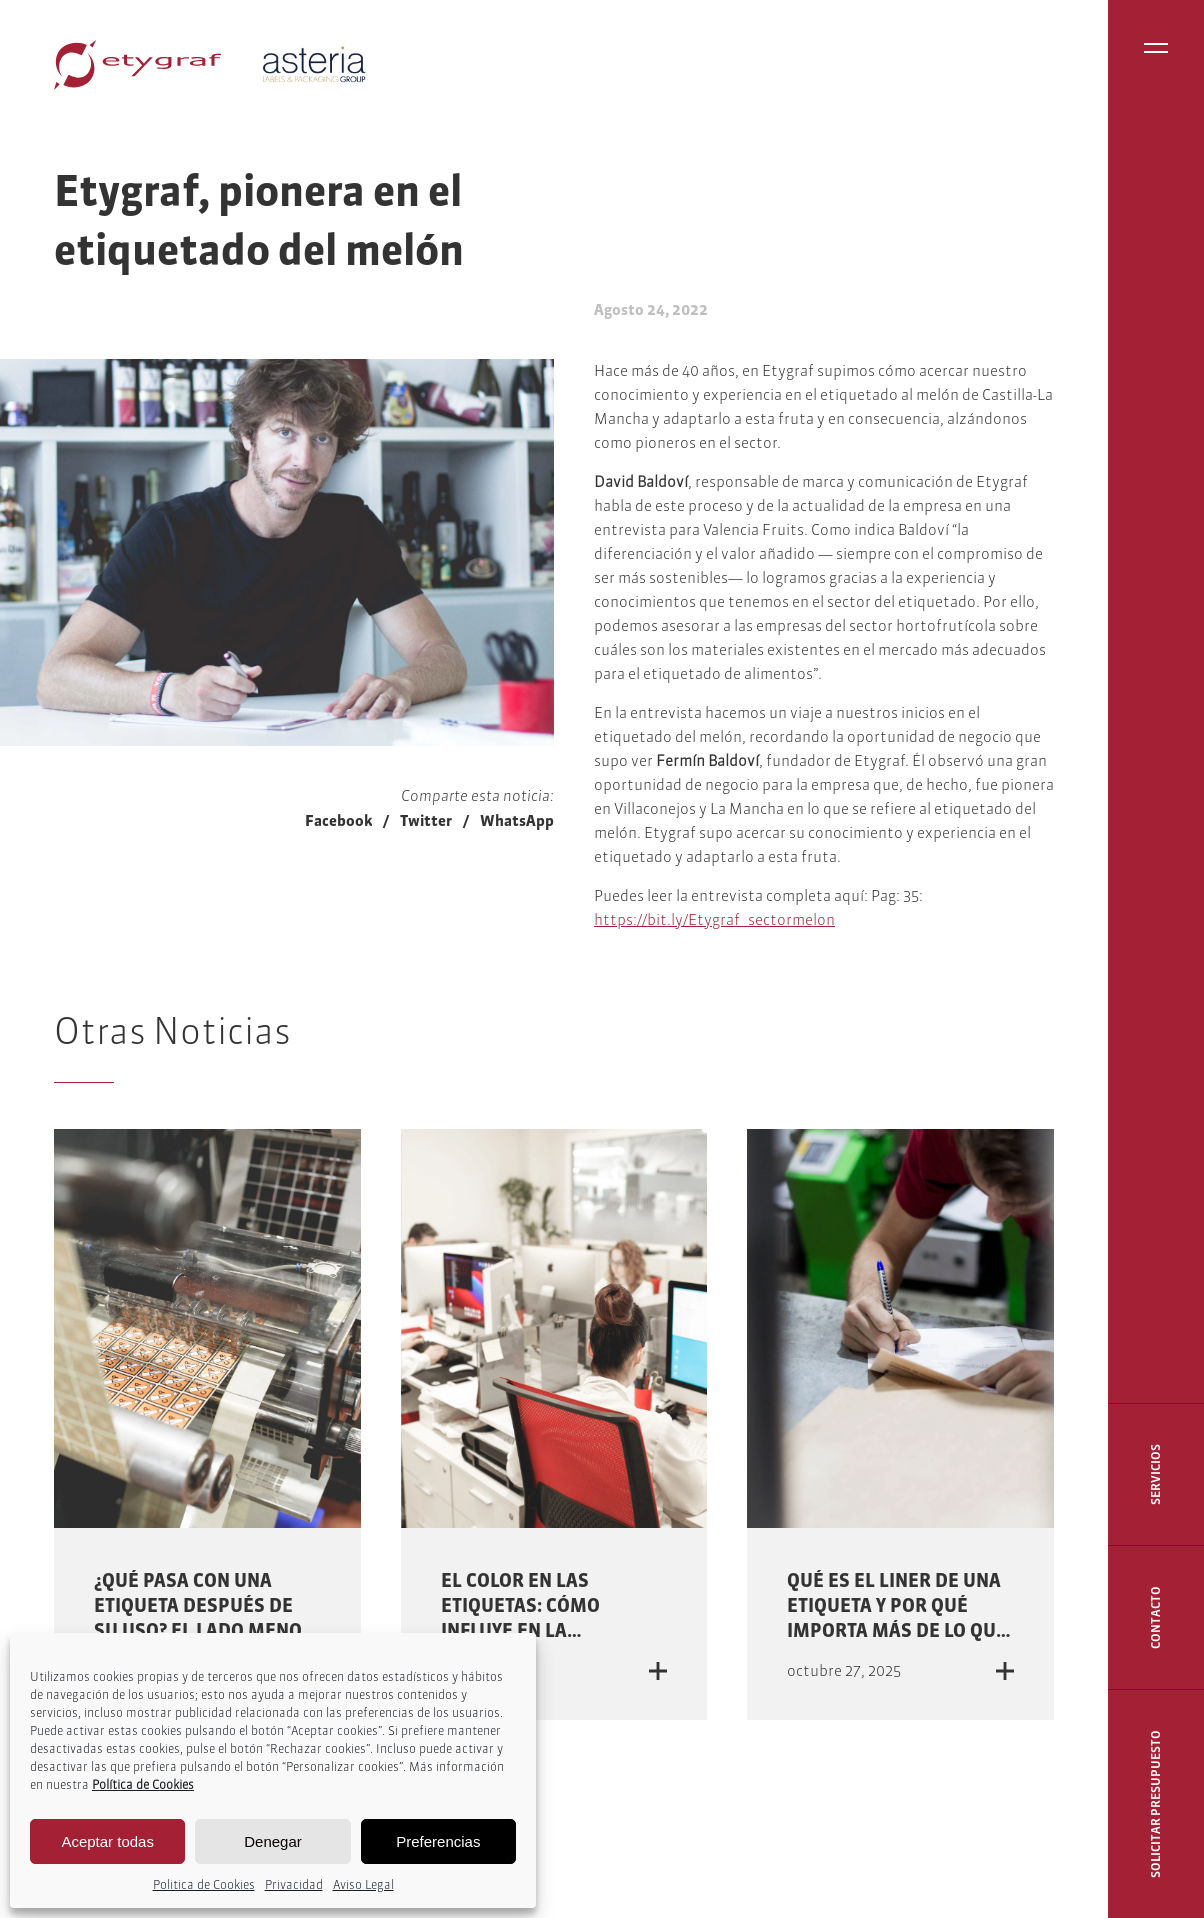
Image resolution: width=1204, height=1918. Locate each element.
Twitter (426, 820)
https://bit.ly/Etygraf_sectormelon (714, 919)
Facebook (338, 820)
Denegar (273, 1841)
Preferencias (438, 1841)
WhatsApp (517, 820)
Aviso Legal (363, 1884)
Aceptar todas (107, 1841)
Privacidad (294, 1884)
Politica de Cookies (204, 1884)
